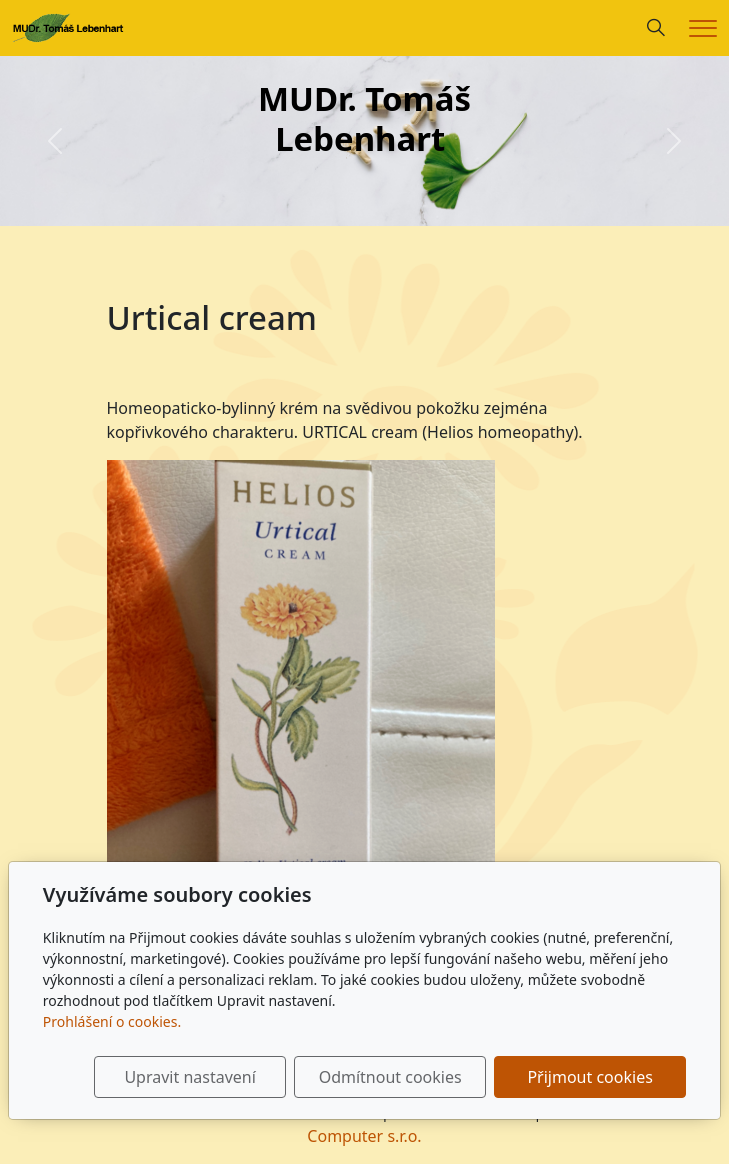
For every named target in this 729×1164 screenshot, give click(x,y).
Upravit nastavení (189, 1077)
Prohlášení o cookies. (112, 1021)
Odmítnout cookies (390, 1077)
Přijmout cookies (589, 1077)
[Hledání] (656, 28)
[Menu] (703, 28)
